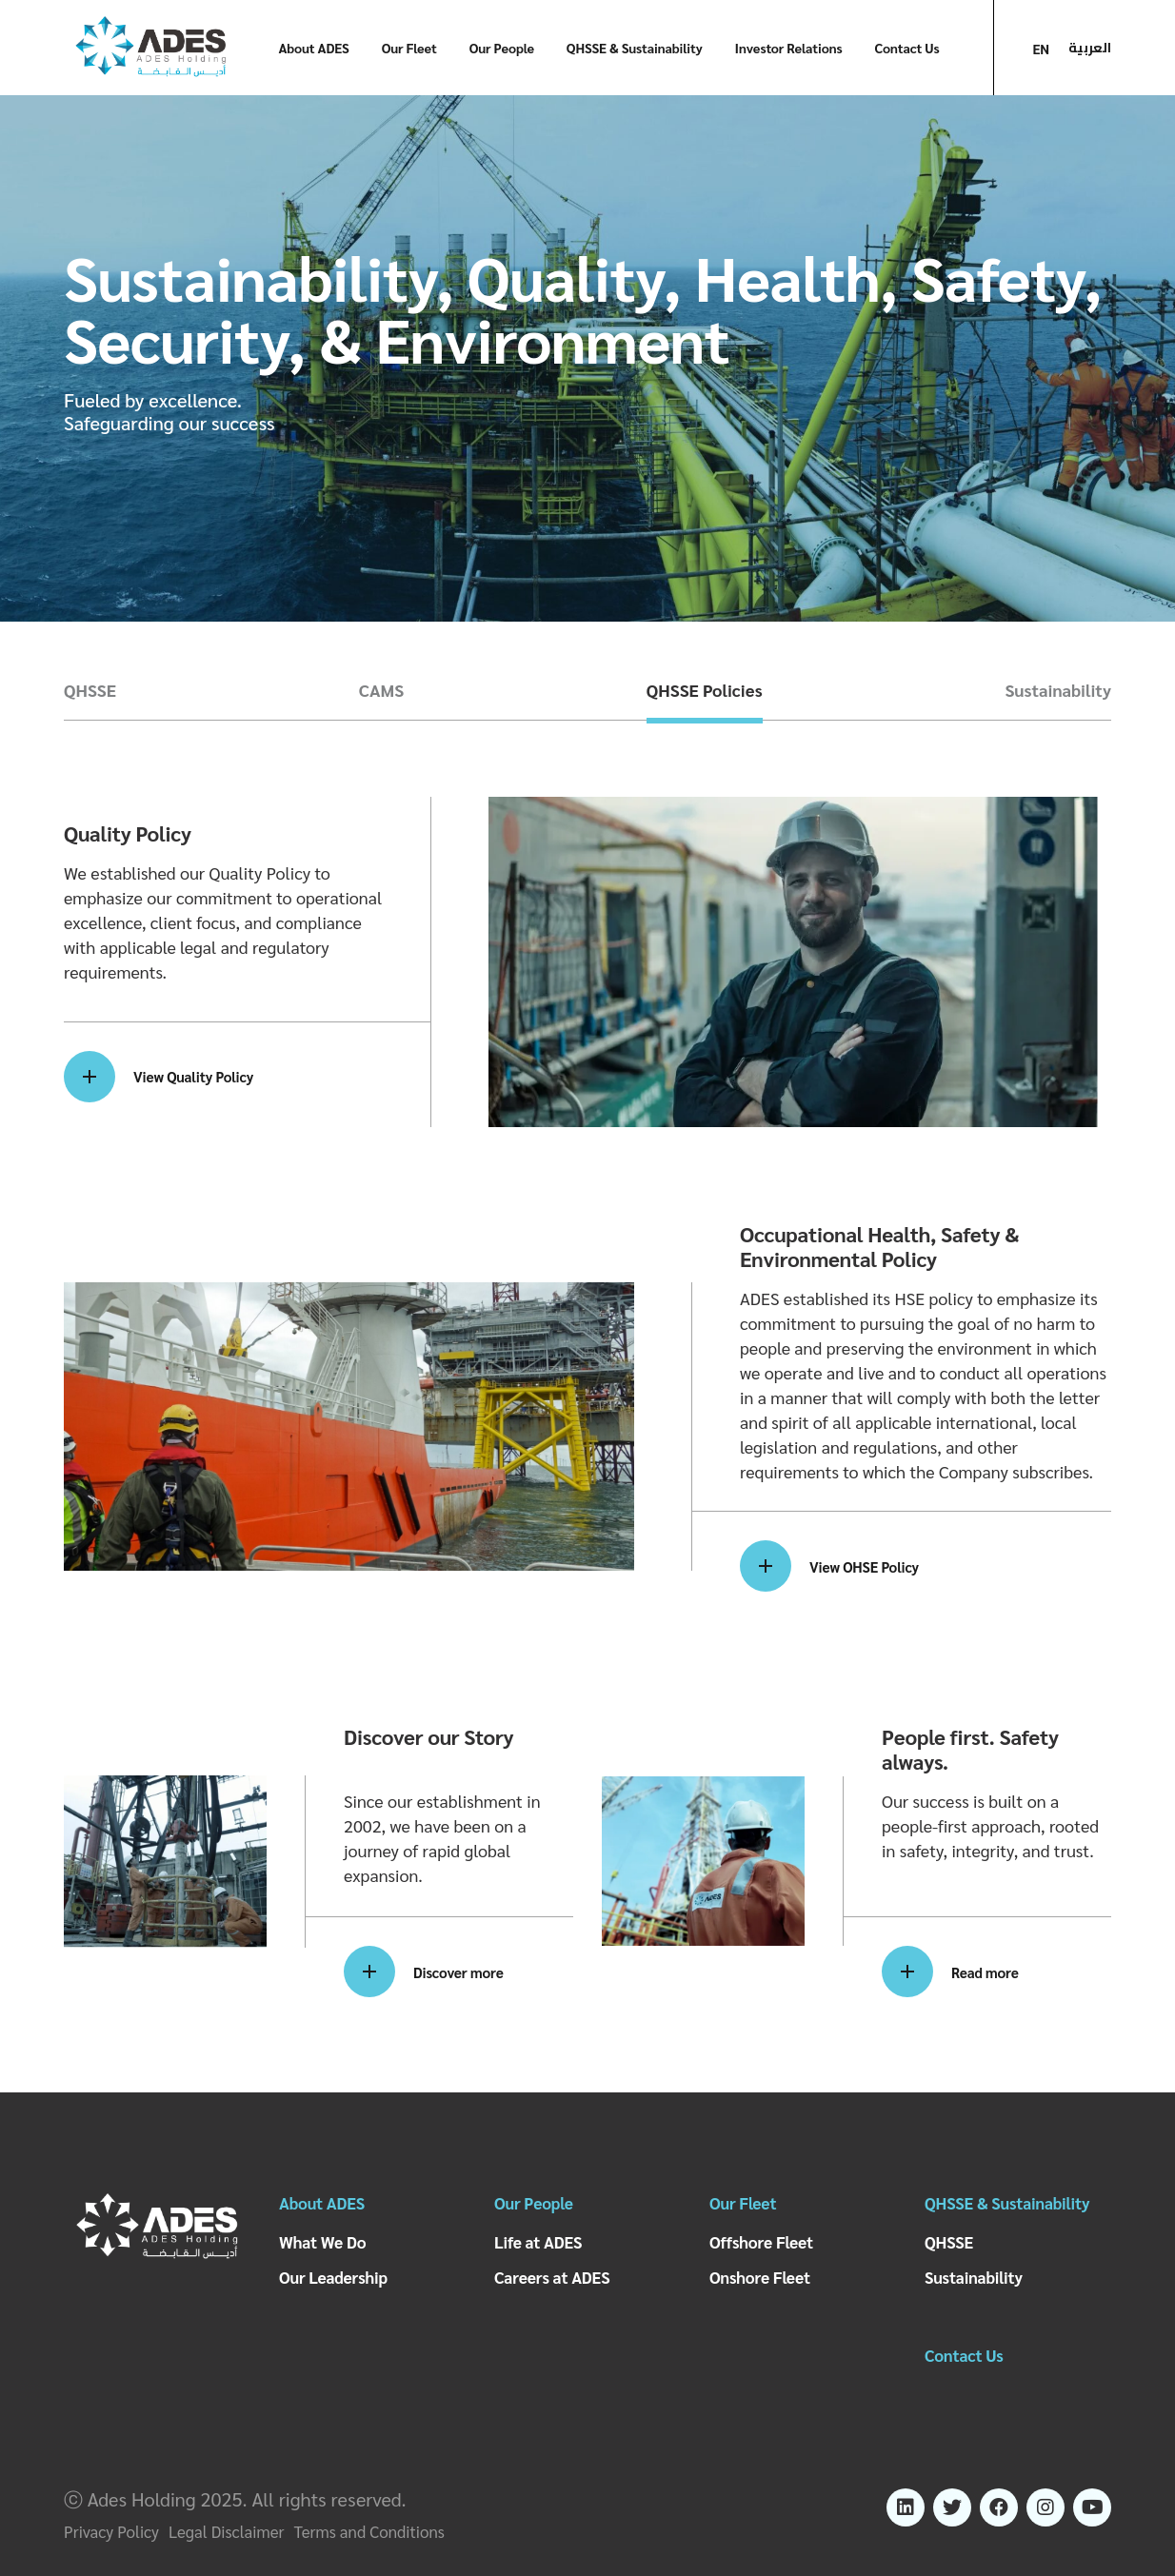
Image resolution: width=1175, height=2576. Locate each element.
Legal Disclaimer (227, 2531)
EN (1040, 48)
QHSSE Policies (705, 690)
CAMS (381, 690)
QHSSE (90, 690)
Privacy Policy (111, 2531)
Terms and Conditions (369, 2531)
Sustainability (1058, 690)
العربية (1089, 47)
